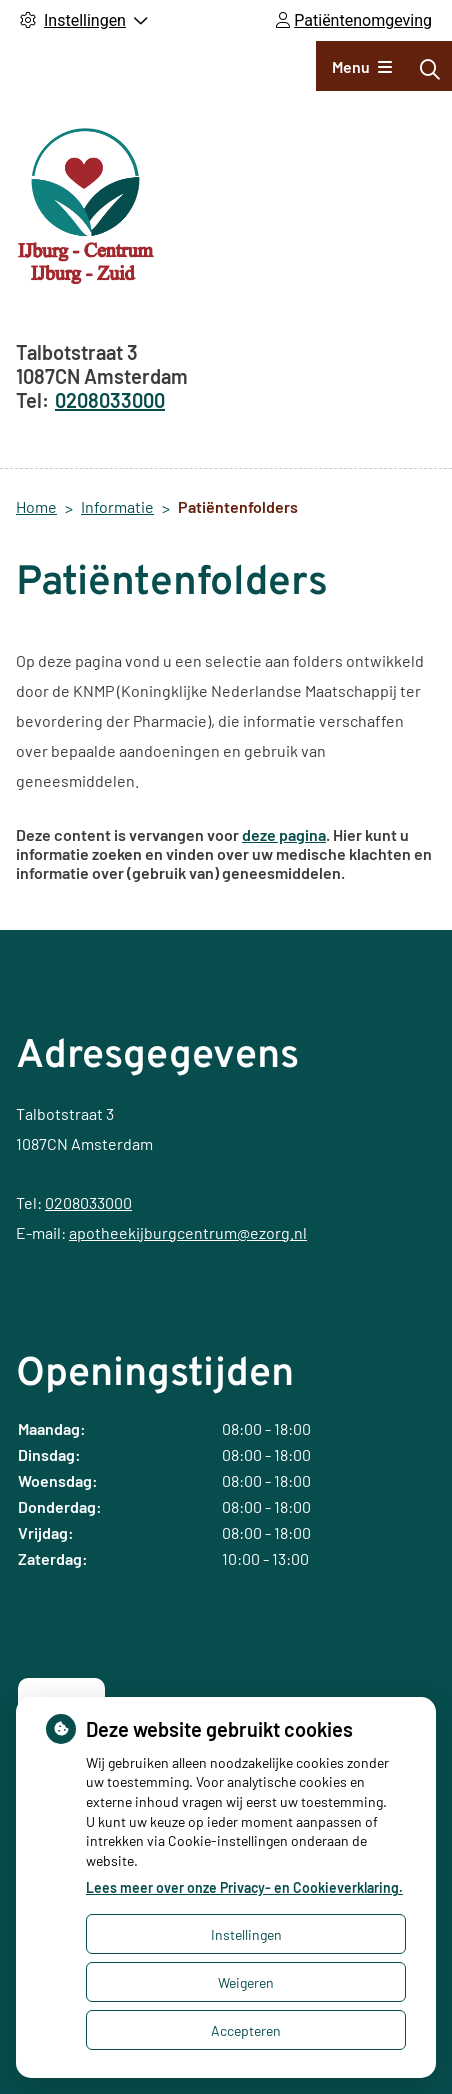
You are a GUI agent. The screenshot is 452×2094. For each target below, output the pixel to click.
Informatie (117, 506)
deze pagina (284, 834)
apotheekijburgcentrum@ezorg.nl (188, 1232)
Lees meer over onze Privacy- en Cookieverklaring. (244, 1887)
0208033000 (88, 1202)
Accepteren (246, 2030)
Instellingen (246, 1934)
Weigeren (246, 1982)
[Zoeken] (430, 69)
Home (36, 506)
